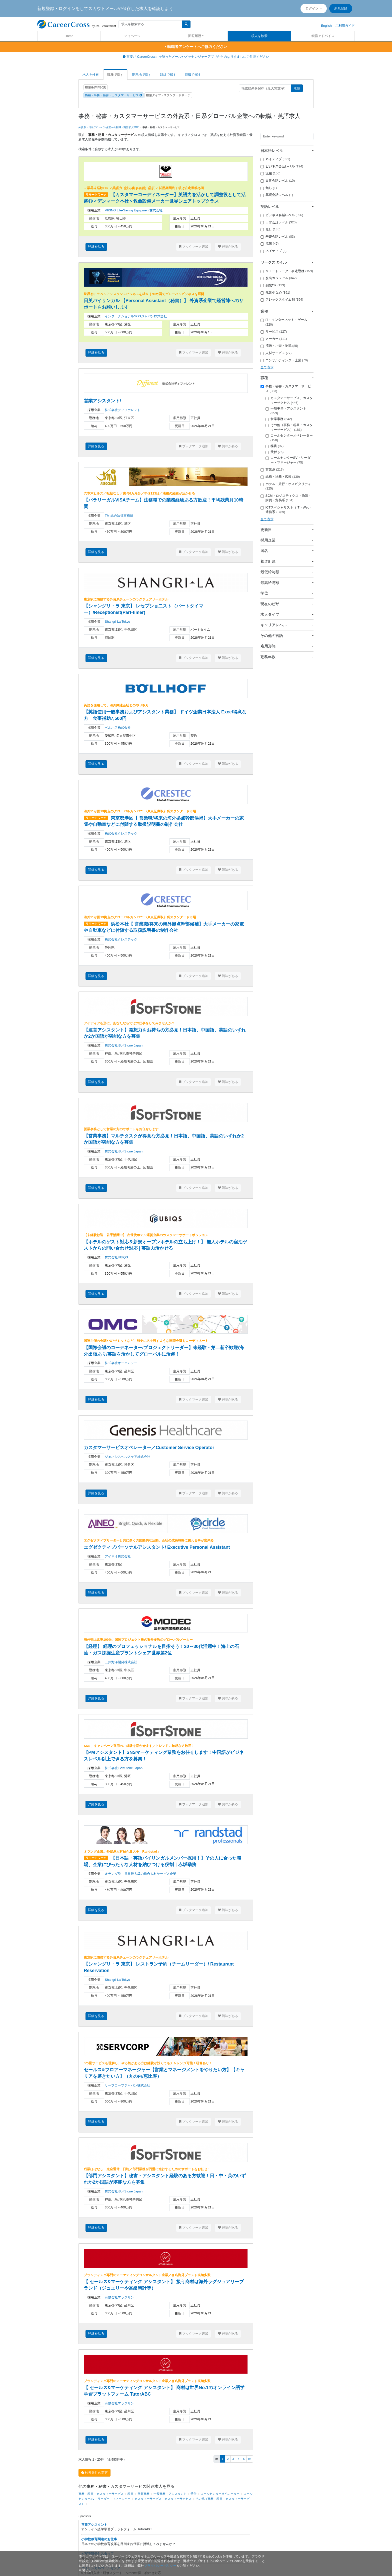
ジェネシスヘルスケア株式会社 (127, 1457)
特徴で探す (193, 74)
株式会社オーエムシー (121, 1363)
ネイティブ (275, 159)
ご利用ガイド (345, 25)
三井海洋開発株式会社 (121, 1662)
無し (268, 188)
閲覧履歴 (194, 36)
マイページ (132, 36)
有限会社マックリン (119, 2297)
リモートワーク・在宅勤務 (286, 271)
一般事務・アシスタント (170, 2493)
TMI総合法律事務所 (119, 515)
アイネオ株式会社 (118, 1556)
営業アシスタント (94, 2525)
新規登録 (340, 8)
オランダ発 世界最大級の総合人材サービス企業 (140, 1874)
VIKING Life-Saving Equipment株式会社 (133, 210)
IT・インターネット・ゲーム (284, 322)
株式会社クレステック (121, 833)
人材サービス (276, 353)
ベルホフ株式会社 (118, 727)
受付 (193, 2493)
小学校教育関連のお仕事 (99, 2539)
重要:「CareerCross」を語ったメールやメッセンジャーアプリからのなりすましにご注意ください (196, 56)
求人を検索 (259, 36)
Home (69, 36)
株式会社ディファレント (122, 410)
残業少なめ (275, 293)
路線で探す (168, 74)
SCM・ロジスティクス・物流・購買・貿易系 (286, 498)
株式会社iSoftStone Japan (123, 1045)
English (326, 25)
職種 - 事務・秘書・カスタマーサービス (113, 95)
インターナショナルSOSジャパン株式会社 (136, 316)
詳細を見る (96, 246)
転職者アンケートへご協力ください (196, 46)
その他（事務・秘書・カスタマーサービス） (289, 427)
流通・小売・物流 (279, 346)
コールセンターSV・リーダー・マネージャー (288, 460)
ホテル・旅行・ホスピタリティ (285, 486)
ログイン (313, 8)
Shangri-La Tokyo (117, 621)
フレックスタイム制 (281, 300)
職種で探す (115, 74)
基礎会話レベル (276, 195)
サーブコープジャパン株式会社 (127, 2085)
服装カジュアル (278, 278)
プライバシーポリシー (160, 2566)
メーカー (273, 339)
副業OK (272, 285)
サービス (273, 332)
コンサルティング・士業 (284, 360)
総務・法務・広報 (280, 477)
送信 (297, 88)
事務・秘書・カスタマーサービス (101, 2493)
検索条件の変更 (95, 87)
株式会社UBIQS (116, 1257)
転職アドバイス (323, 36)
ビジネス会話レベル (281, 166)
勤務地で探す (142, 74)
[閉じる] (85, 2570)
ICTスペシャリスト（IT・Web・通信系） (286, 510)
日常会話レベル (277, 181)
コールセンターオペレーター (220, 2493)
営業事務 (144, 2493)
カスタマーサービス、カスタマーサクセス (163, 2498)
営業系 (272, 470)
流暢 (270, 173)
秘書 (131, 2493)
